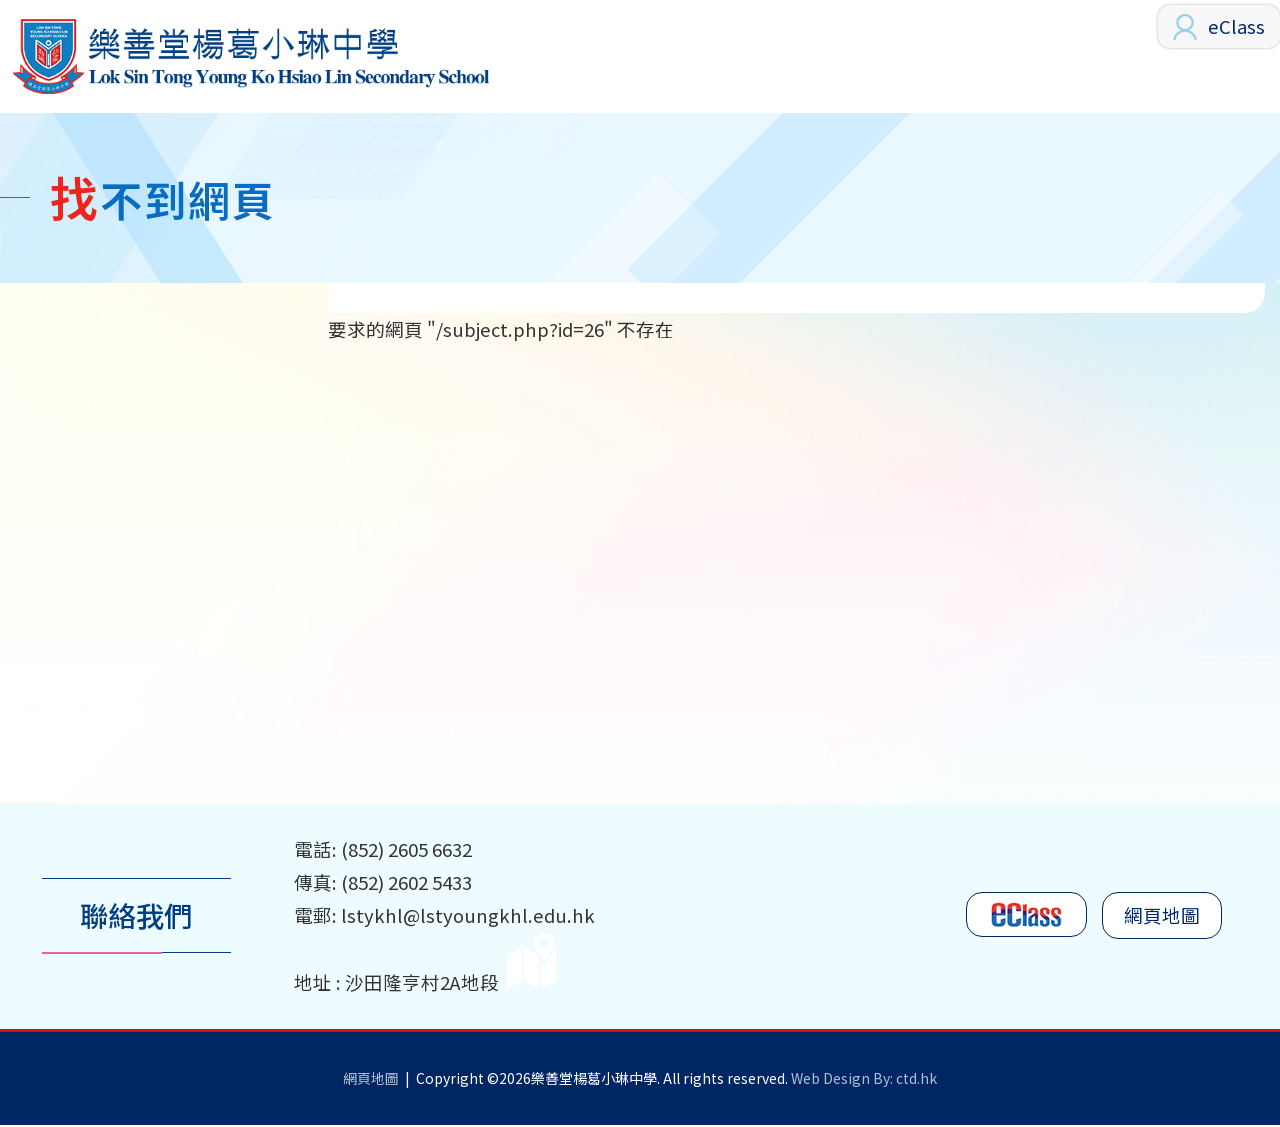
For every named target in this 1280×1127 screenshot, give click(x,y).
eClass (1236, 26)
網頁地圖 (1162, 918)
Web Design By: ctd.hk (864, 1080)
